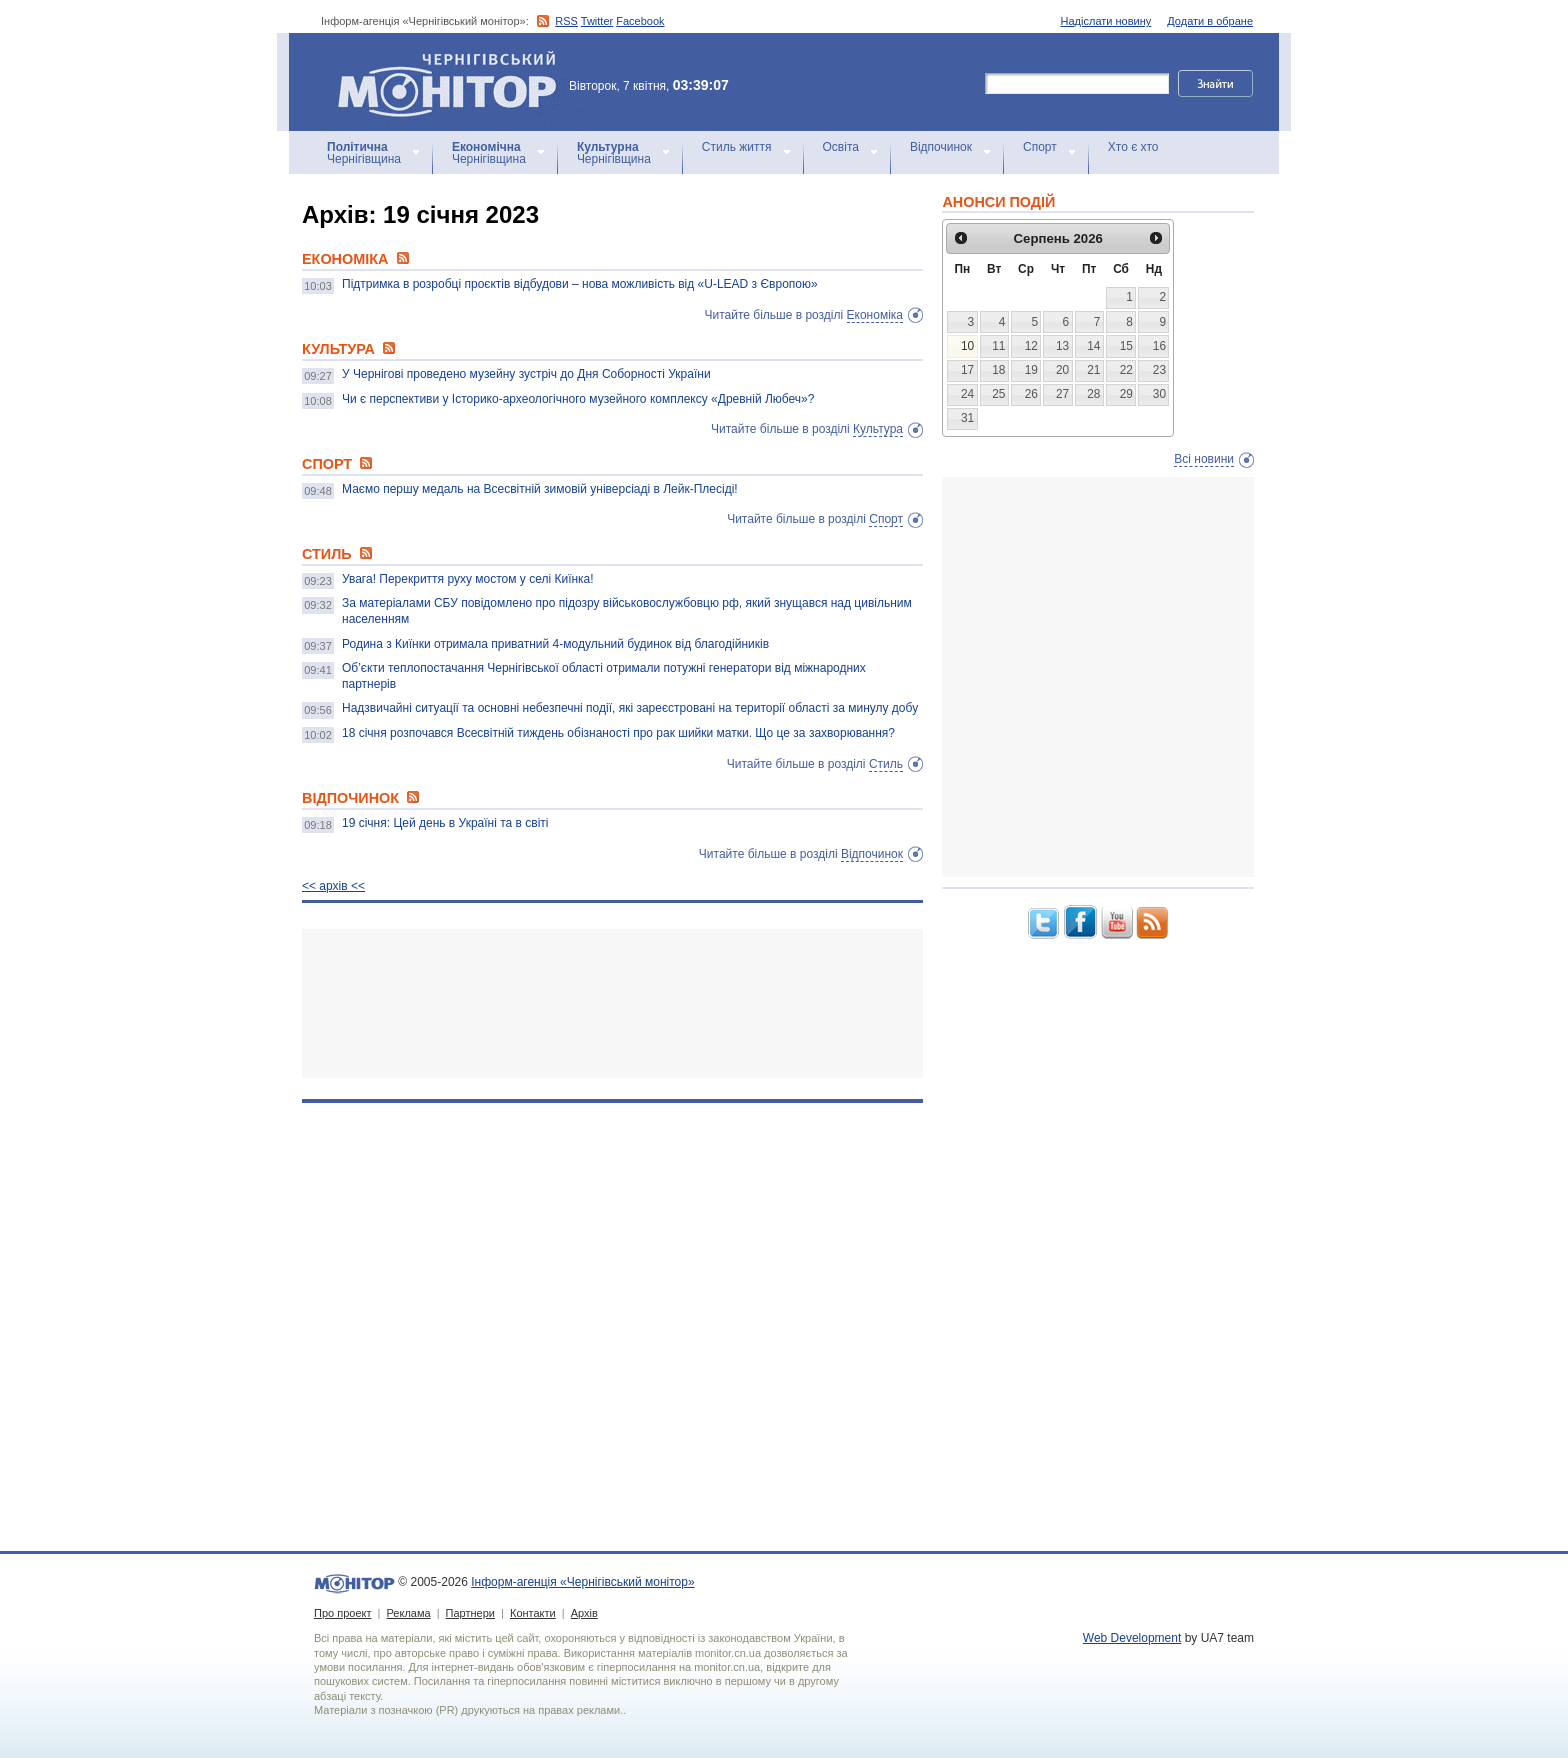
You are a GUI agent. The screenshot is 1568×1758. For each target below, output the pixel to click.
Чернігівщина (364, 153)
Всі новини (1204, 459)
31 (967, 418)
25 (998, 394)
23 (1159, 370)
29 (1126, 394)
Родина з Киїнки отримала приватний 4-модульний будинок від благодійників (555, 644)
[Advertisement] (612, 1003)
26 (1031, 394)
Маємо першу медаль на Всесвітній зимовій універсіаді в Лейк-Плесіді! (540, 489)
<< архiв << (333, 886)
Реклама (408, 1613)
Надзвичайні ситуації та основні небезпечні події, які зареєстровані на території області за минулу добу (630, 708)
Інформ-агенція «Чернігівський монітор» (454, 82)
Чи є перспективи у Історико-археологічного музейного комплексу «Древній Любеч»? (578, 399)
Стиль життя (737, 147)
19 (1031, 370)
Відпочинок (941, 147)
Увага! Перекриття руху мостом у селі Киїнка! (468, 579)
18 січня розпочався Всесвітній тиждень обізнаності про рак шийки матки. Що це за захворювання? (618, 733)
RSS (566, 21)
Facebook (640, 21)
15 (1126, 346)
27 (1062, 394)
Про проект (342, 1613)
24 (967, 394)
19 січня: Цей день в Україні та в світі (445, 823)
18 (998, 370)
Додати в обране (1210, 21)
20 (1062, 370)
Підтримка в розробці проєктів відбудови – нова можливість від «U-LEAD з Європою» (580, 284)
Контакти (533, 1613)
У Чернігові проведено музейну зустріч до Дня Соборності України (526, 374)
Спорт (1040, 147)
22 (1126, 370)
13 (1062, 346)
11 (998, 346)
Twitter (597, 21)
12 (1031, 346)
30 (1159, 394)
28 (1093, 394)
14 (1093, 346)
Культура (878, 429)
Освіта (841, 147)
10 (967, 346)
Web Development (1132, 1638)
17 (967, 370)
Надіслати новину (1106, 21)
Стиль (886, 764)
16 (1159, 346)
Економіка (875, 315)
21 (1093, 370)
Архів (584, 1613)
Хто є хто (1133, 147)
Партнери (470, 1613)
